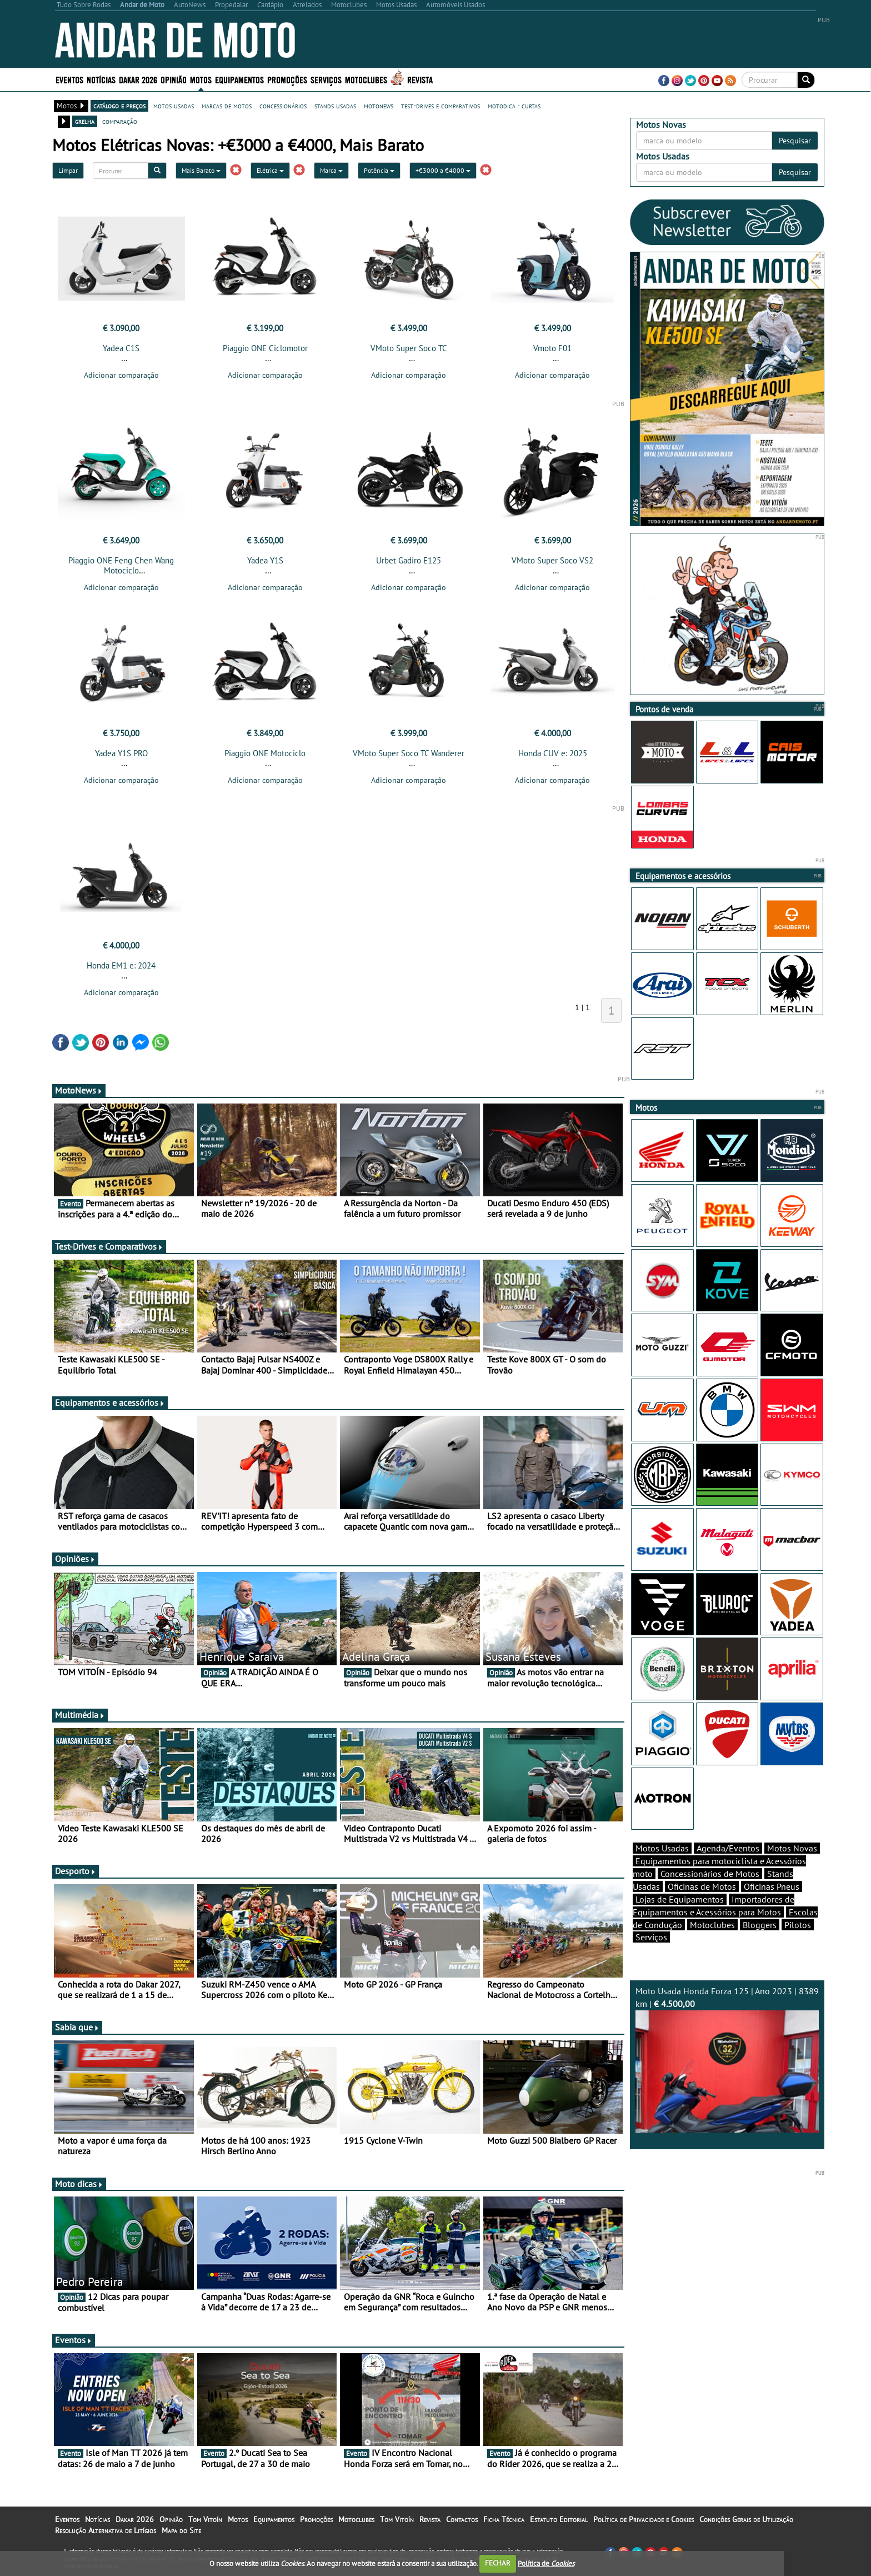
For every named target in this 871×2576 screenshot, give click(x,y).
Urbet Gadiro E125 (408, 560)
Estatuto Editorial (559, 2519)
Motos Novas (792, 1848)
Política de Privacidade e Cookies (643, 2519)
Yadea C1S (121, 348)
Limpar (68, 170)
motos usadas (173, 106)
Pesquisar (795, 141)
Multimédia (80, 1714)
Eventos (69, 79)
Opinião (174, 79)
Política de (546, 2563)
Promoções (287, 79)
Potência (379, 170)
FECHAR (497, 2563)
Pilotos (797, 1924)
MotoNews (79, 1090)
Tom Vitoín (205, 2519)
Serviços (326, 79)
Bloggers (760, 1924)
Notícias (101, 79)
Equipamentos (239, 79)
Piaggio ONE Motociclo (265, 753)
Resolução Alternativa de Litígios (105, 2530)
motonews (378, 106)
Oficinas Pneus (771, 1886)
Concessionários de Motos (709, 1873)
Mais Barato (201, 170)
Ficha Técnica (503, 2519)
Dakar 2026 (138, 79)
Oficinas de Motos (702, 1886)
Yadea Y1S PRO (121, 753)
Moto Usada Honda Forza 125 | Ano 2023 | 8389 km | (727, 2059)
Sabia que (77, 2027)
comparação (119, 121)
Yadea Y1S (265, 560)
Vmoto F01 (552, 348)
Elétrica (270, 170)
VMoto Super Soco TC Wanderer (408, 753)
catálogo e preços (119, 106)
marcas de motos (227, 106)
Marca (331, 170)
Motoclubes (366, 79)
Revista (420, 79)
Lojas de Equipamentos (679, 1899)
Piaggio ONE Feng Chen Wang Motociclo (121, 565)
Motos (201, 79)
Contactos (462, 2519)
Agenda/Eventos (728, 1848)
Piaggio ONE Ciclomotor (265, 348)
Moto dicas (79, 2183)
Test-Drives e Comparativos (109, 1246)
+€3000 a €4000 (443, 170)
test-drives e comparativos (440, 106)
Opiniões (75, 1558)
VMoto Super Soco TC (409, 348)
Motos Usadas (662, 1848)
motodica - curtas (514, 106)
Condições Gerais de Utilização (746, 2519)
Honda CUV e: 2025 (552, 753)
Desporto (75, 1870)
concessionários (283, 106)
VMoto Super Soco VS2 (552, 560)
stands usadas (335, 106)
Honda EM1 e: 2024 (121, 965)
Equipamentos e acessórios (110, 1402)
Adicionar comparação (121, 375)
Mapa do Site (181, 2530)
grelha (84, 121)
